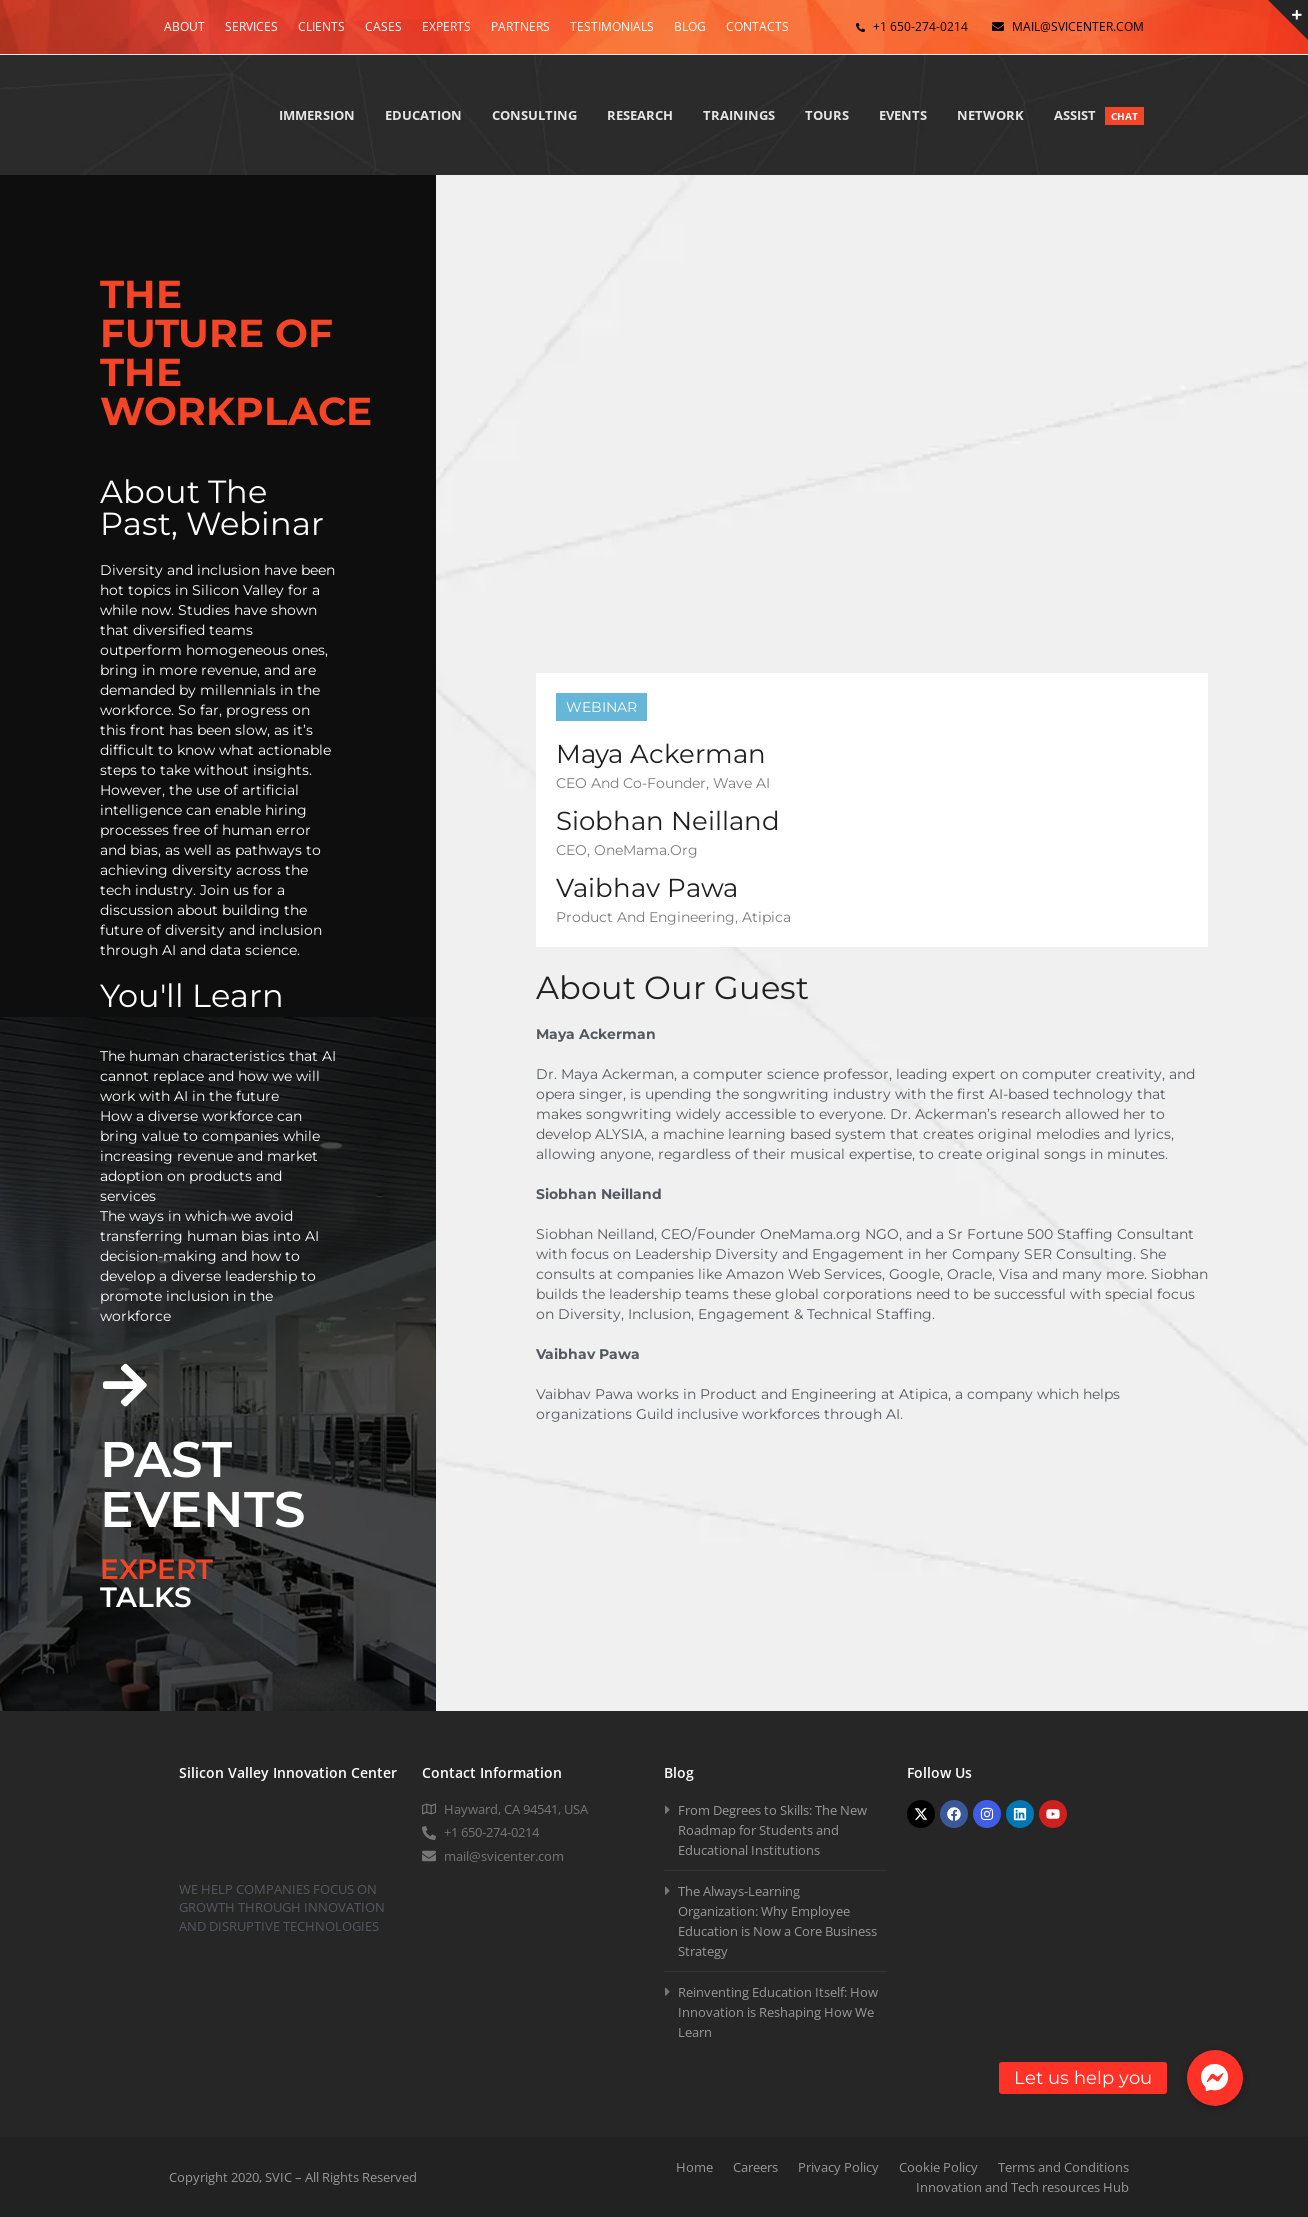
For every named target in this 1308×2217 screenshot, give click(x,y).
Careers (755, 2167)
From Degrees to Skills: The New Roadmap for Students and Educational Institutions (772, 1830)
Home (694, 2167)
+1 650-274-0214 (920, 26)
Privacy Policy (838, 2167)
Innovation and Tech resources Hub (1022, 2187)
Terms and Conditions (1063, 2167)
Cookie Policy (938, 2167)
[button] (1215, 2078)
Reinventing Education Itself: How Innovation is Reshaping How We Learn (778, 2012)
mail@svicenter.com (1078, 26)
